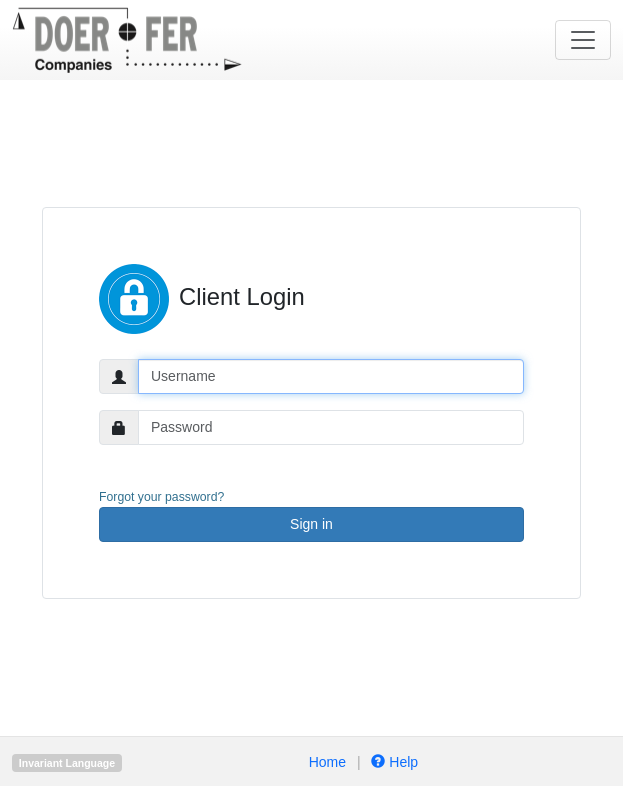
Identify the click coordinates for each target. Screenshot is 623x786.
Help (393, 762)
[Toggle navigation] (583, 40)
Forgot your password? (161, 497)
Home (327, 762)
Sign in (311, 524)
